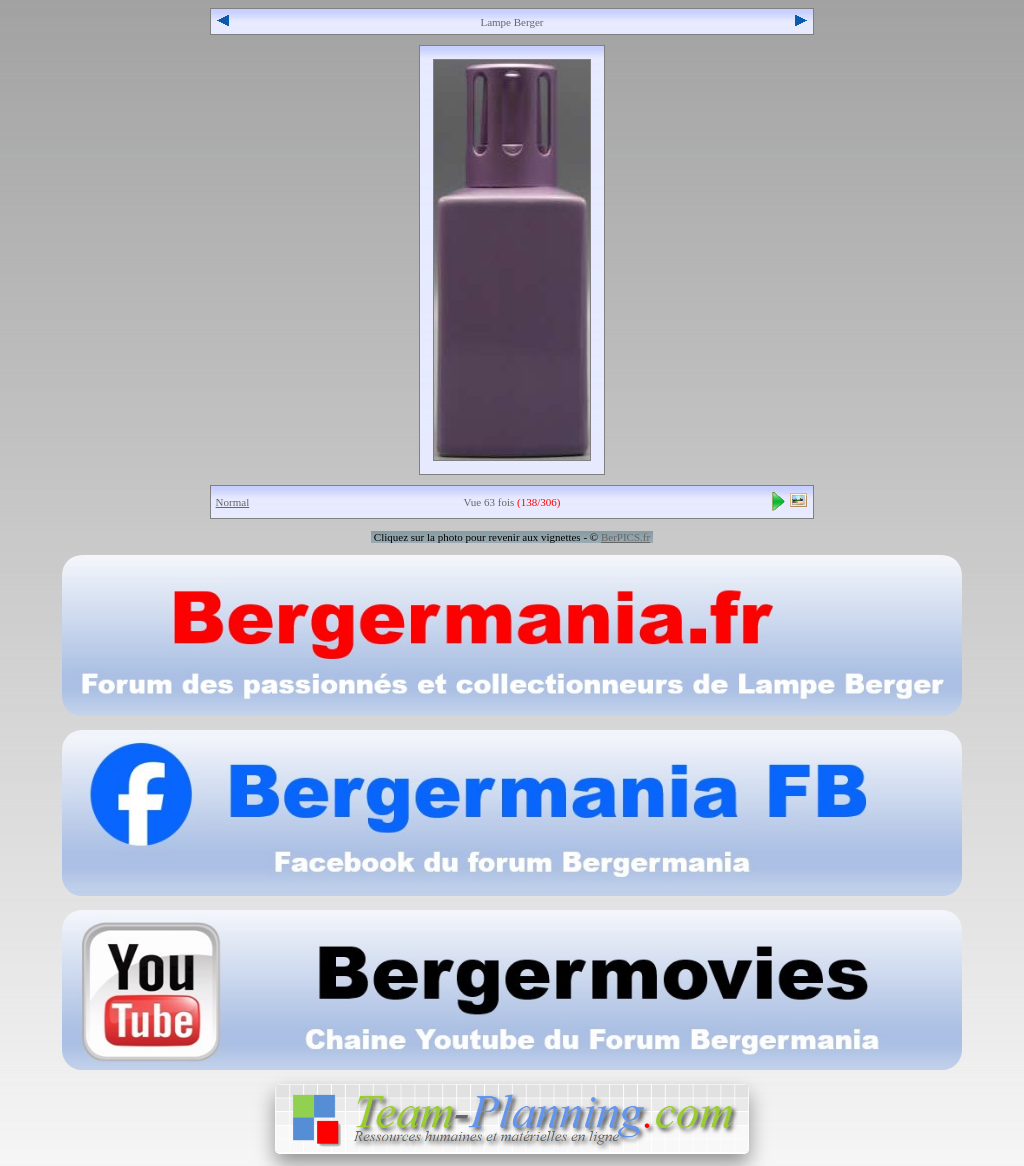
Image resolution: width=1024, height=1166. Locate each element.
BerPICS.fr (625, 537)
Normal (233, 502)
